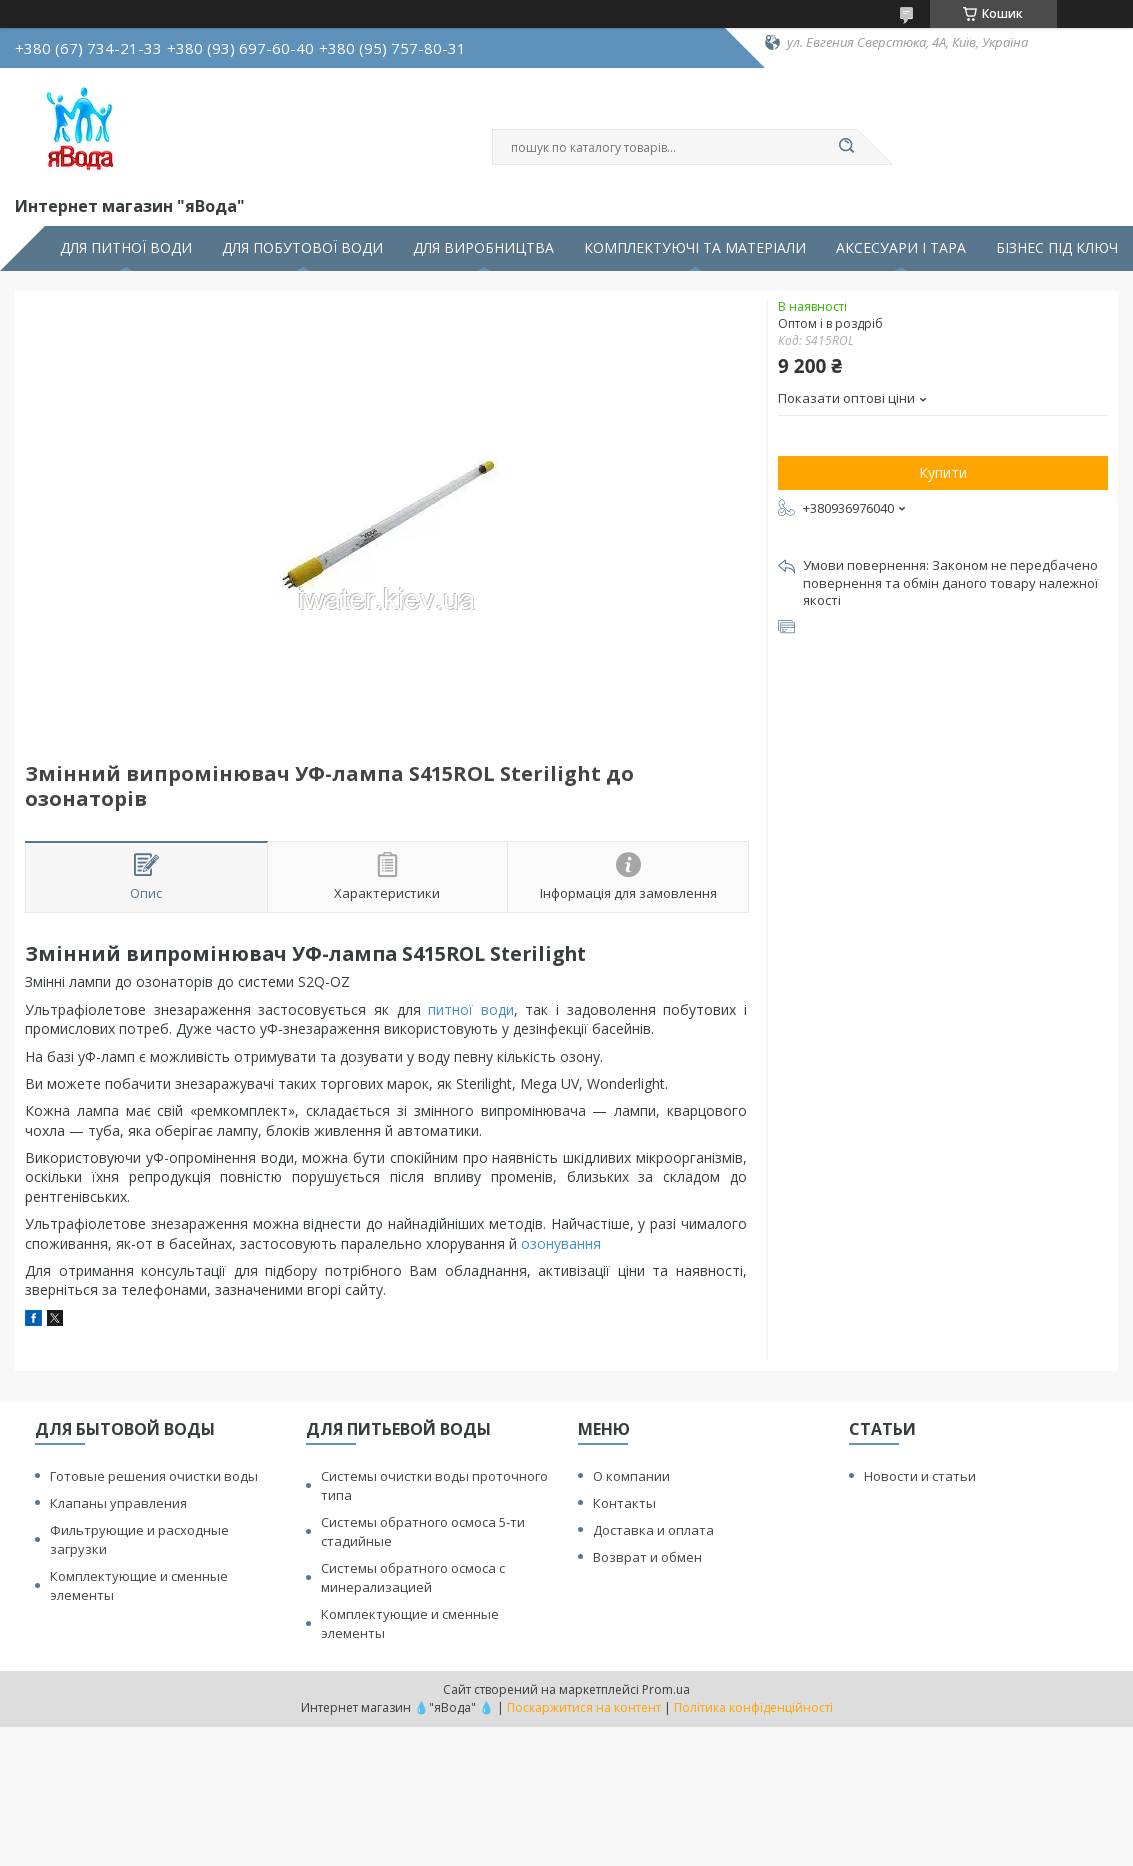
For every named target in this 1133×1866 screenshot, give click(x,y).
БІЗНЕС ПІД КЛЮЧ (1057, 248)
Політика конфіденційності (753, 1707)
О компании (631, 1476)
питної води (471, 1009)
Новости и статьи (920, 1476)
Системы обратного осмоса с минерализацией (413, 1577)
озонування (561, 1243)
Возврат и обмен (647, 1557)
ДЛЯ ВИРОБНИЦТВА (483, 248)
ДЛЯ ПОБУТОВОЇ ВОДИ (302, 248)
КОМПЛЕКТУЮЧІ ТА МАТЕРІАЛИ (695, 248)
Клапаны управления (118, 1503)
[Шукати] (847, 147)
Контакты (624, 1503)
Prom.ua (666, 1689)
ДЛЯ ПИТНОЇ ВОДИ (126, 248)
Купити (943, 472)
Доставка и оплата (653, 1530)
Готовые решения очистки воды (154, 1476)
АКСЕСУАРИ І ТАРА (901, 248)
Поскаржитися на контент (584, 1707)
